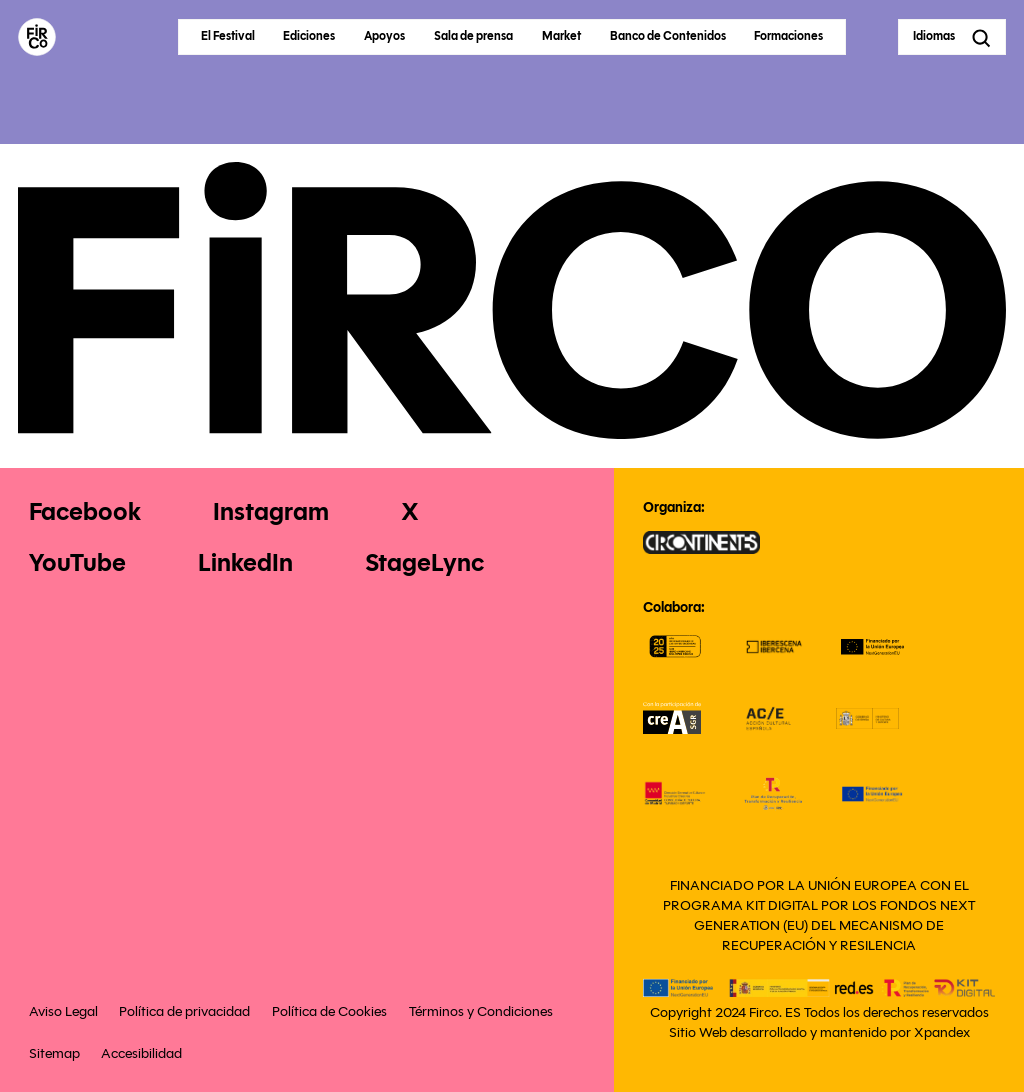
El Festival (228, 36)
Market (561, 36)
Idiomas (934, 36)
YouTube (77, 562)
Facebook (85, 511)
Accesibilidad (141, 1053)
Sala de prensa (473, 36)
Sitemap (54, 1053)
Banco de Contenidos (668, 36)
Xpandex (942, 1032)
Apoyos (384, 36)
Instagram (271, 511)
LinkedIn (245, 562)
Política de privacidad (184, 1011)
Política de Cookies (329, 1011)
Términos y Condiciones (481, 1011)
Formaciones (788, 36)
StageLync (424, 562)
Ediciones (309, 36)
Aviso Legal (63, 1011)
